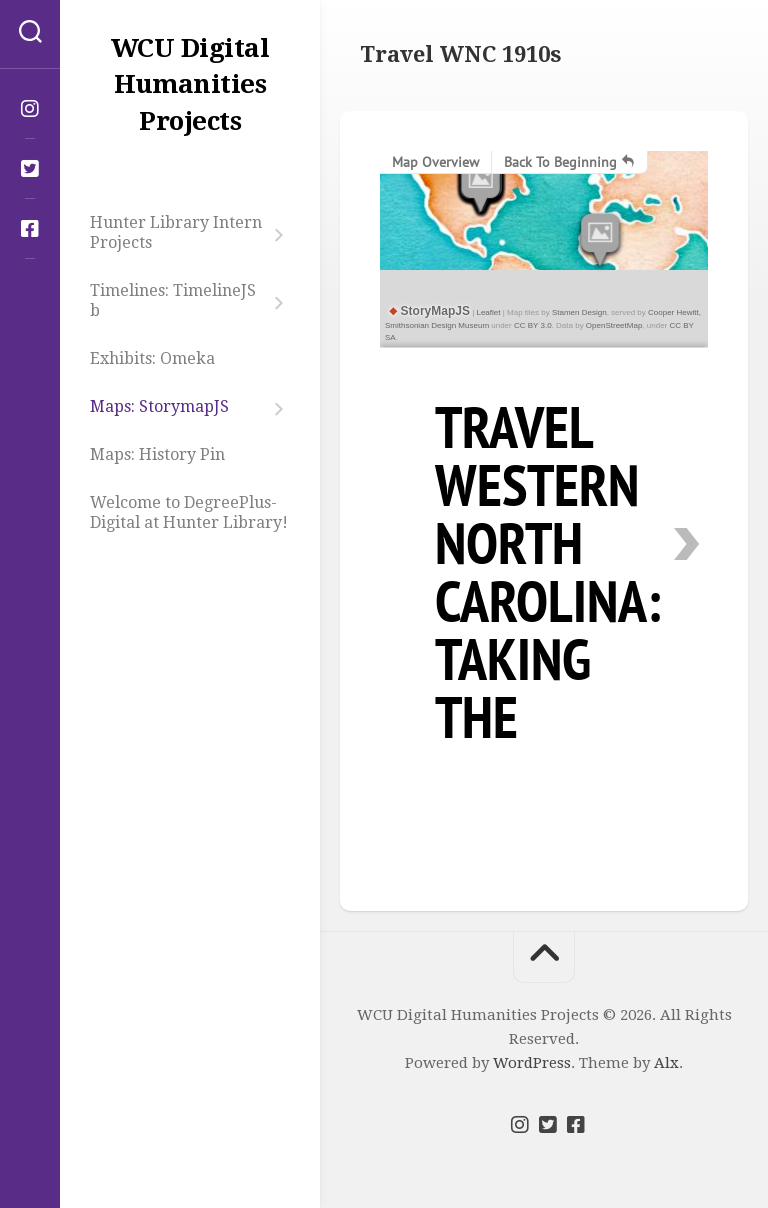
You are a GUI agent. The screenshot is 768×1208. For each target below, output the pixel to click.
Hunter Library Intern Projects (176, 232)
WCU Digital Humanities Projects (190, 84)
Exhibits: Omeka (152, 358)
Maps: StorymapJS (159, 406)
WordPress (532, 1063)
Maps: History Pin (157, 454)
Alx (666, 1063)
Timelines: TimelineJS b (173, 300)
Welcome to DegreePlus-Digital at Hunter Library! (189, 512)
